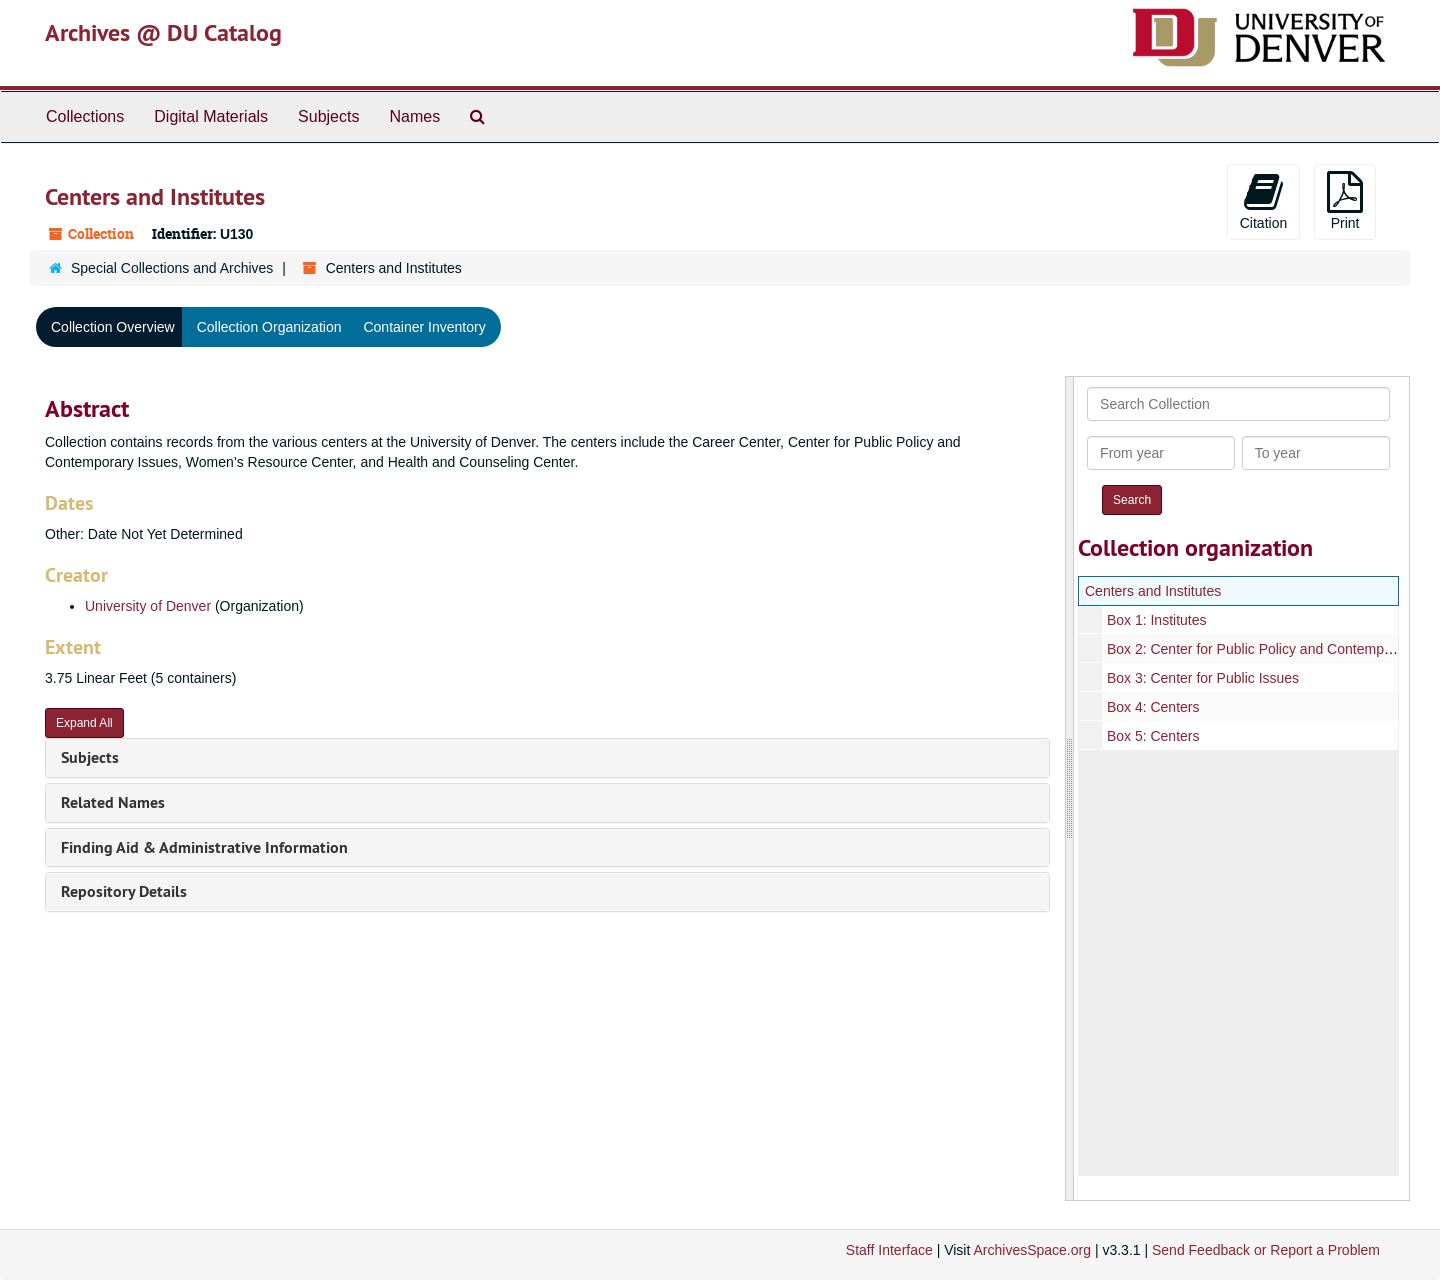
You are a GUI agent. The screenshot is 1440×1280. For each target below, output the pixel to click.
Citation (1263, 201)
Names (414, 116)
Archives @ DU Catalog (163, 32)
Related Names (113, 802)
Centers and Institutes (1153, 591)
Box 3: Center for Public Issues (1203, 678)
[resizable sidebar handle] (1070, 788)
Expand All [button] (84, 723)
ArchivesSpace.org (1032, 1250)
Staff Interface (889, 1250)
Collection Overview (113, 327)
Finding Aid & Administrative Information (204, 847)
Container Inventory (424, 327)
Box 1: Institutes (1157, 620)
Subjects (328, 116)
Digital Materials (211, 116)
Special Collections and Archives (172, 268)
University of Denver (148, 606)
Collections (85, 116)
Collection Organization (269, 327)
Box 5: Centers (1153, 736)
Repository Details (124, 891)
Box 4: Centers (1153, 707)
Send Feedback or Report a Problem (1266, 1250)
